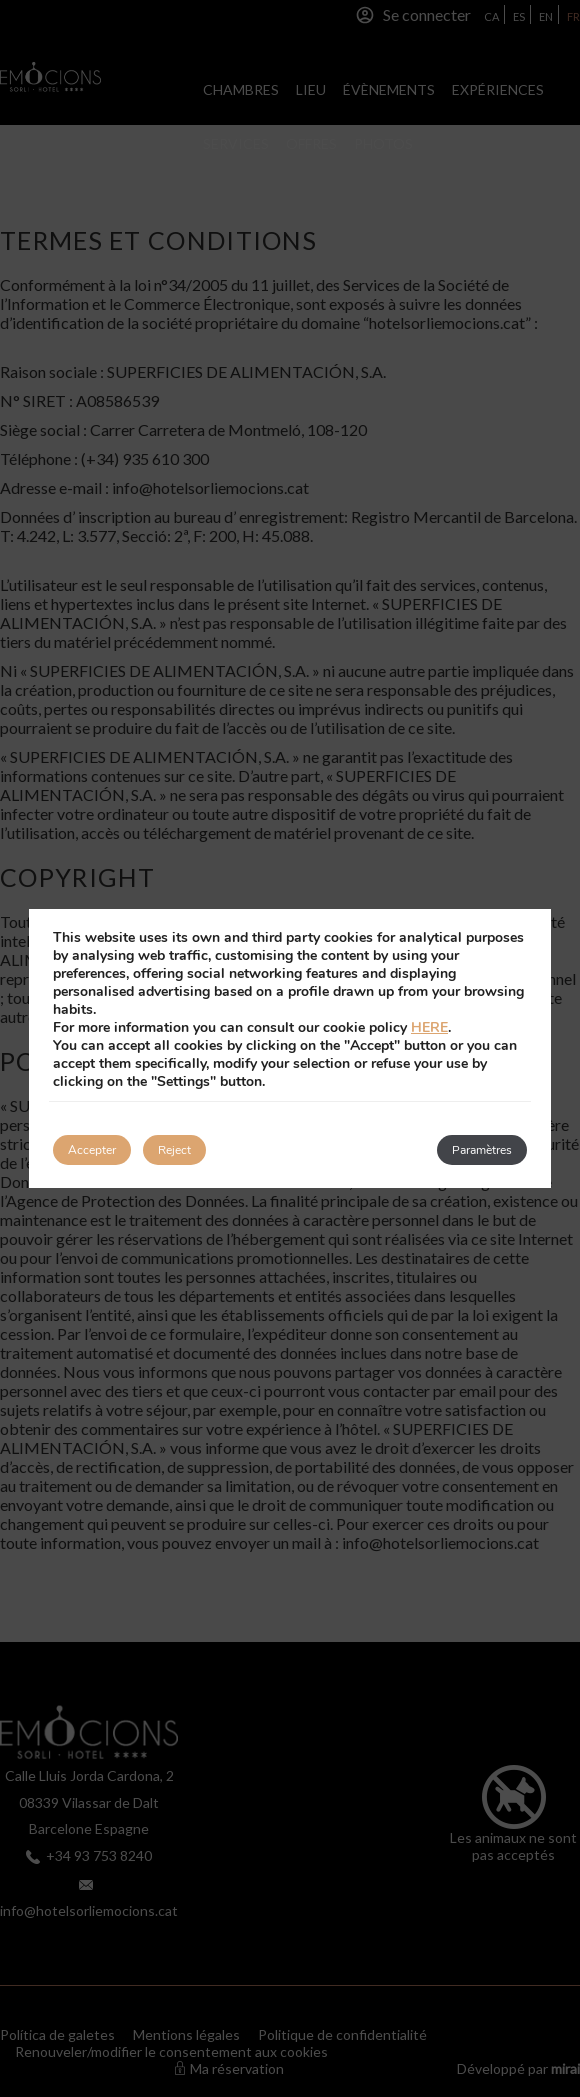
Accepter (92, 1150)
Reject (174, 1150)
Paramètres (482, 1150)
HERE (429, 1027)
